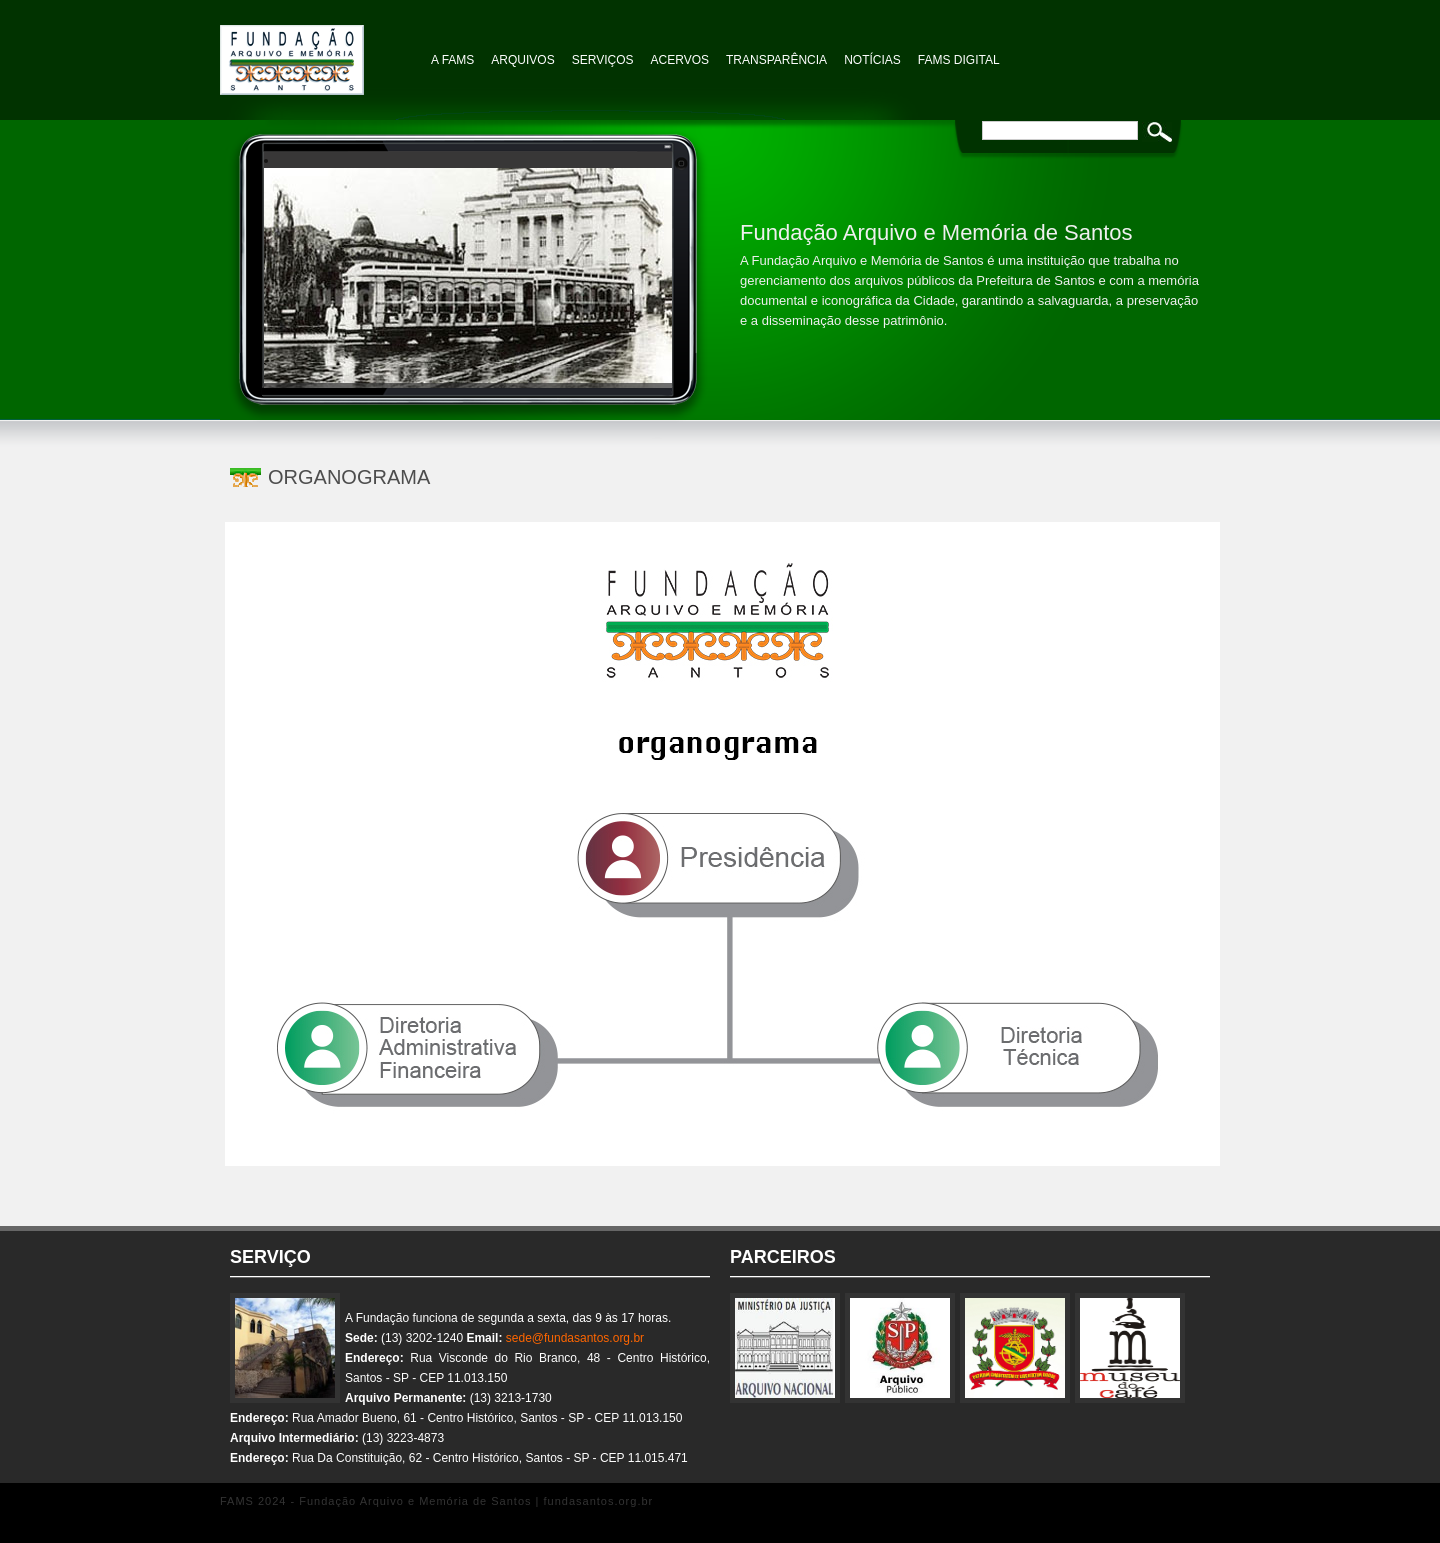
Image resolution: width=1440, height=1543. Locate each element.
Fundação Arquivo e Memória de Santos (320, 50)
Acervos (680, 60)
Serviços (603, 60)
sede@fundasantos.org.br (575, 1338)
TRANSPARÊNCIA (776, 60)
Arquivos (522, 60)
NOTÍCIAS (872, 60)
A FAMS (452, 60)
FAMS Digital (959, 60)
